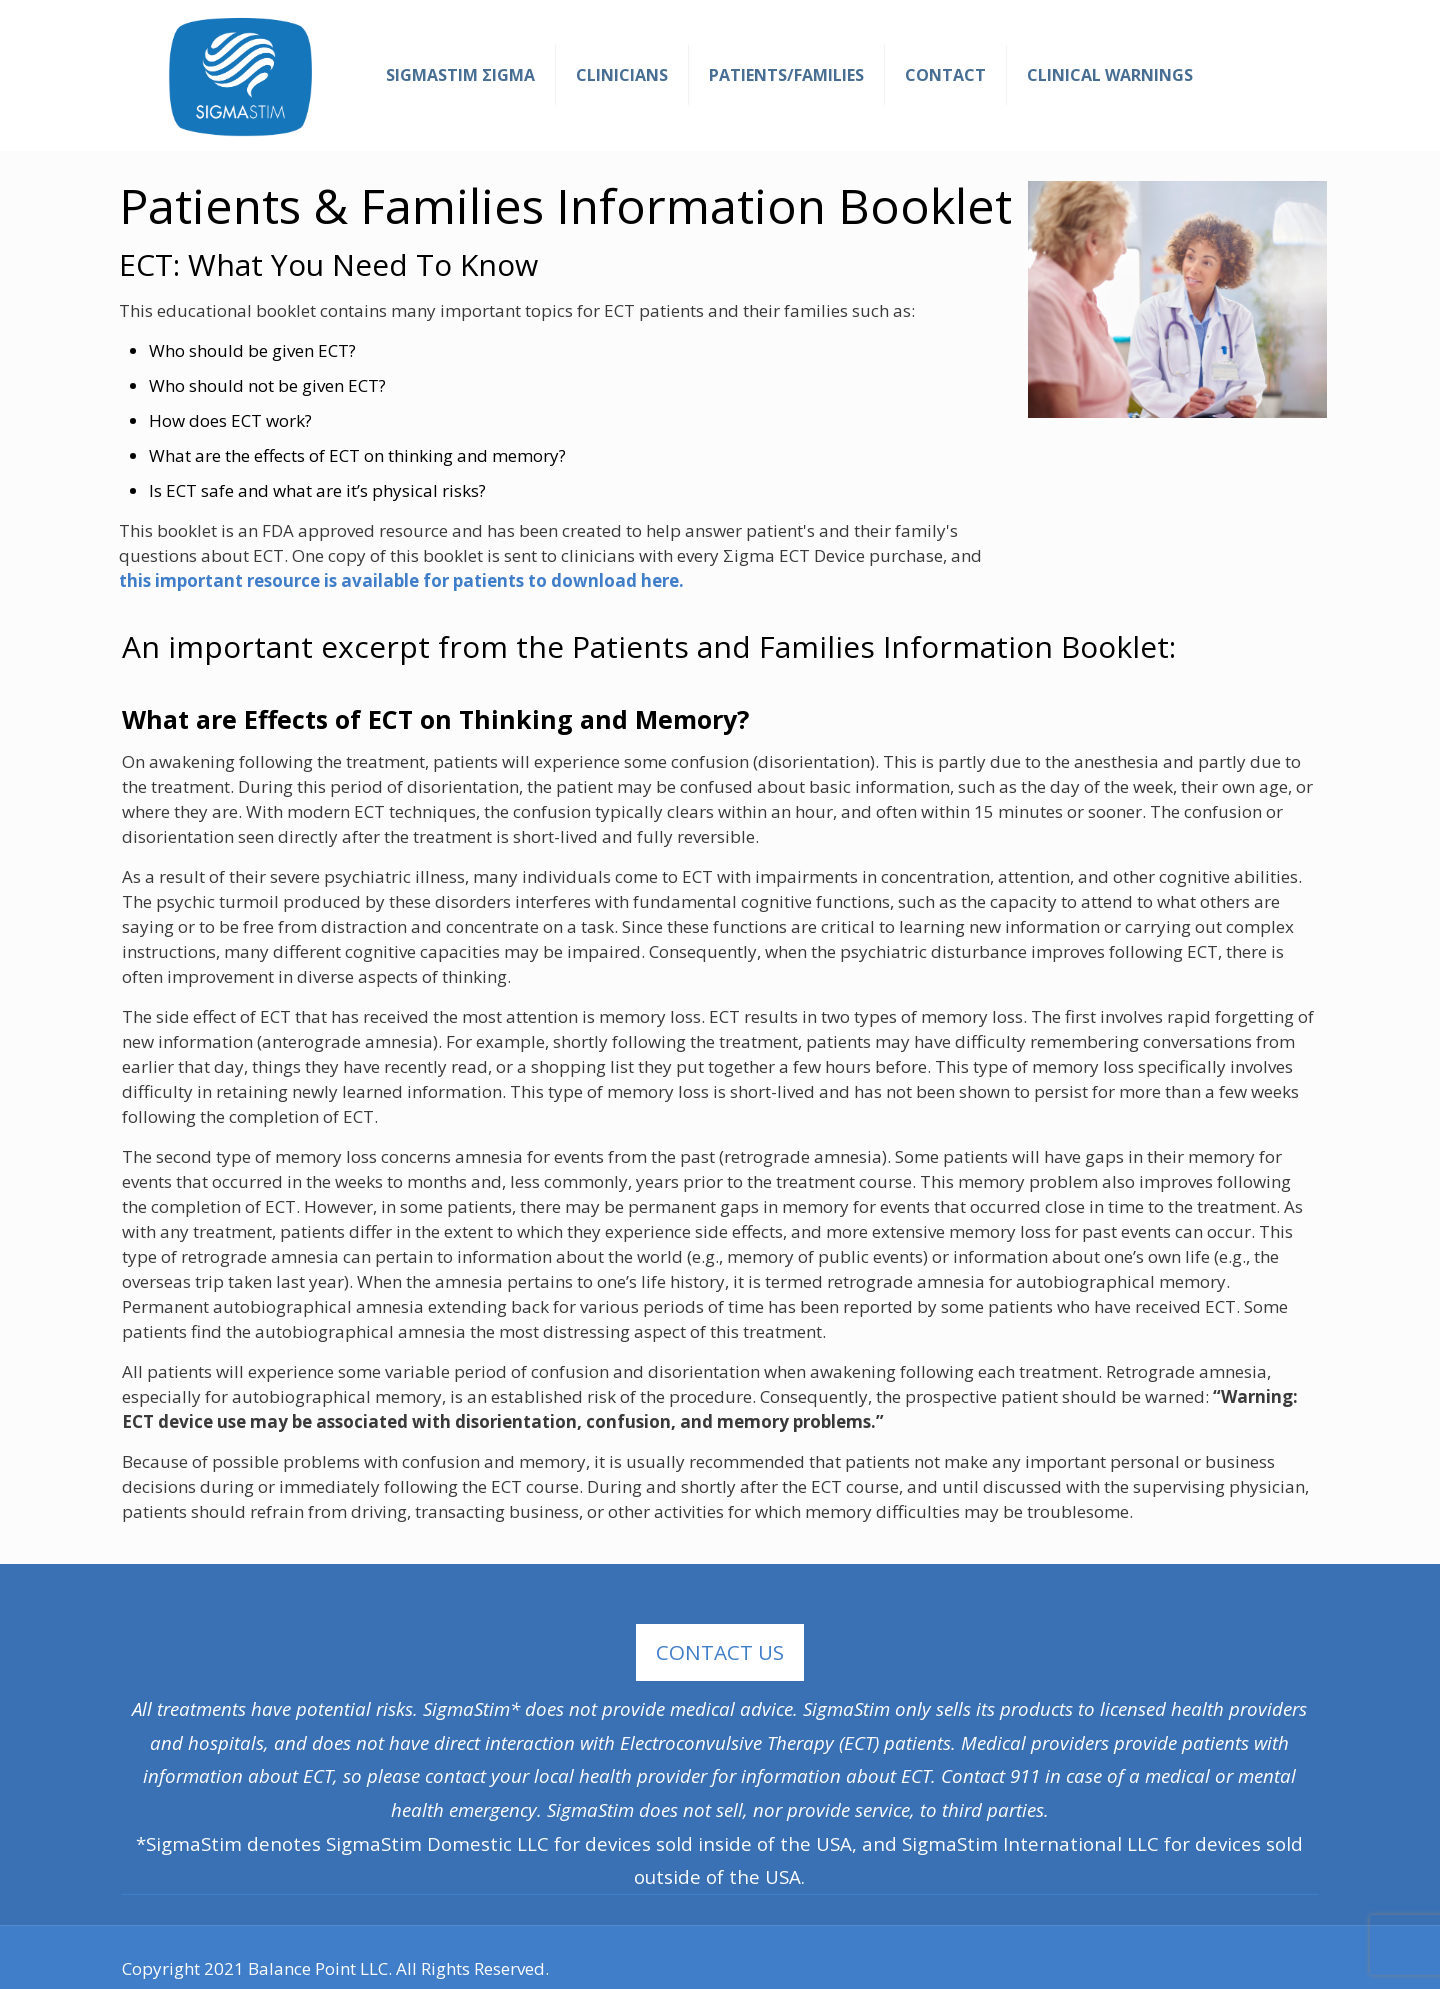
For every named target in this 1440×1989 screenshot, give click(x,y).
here (660, 580)
